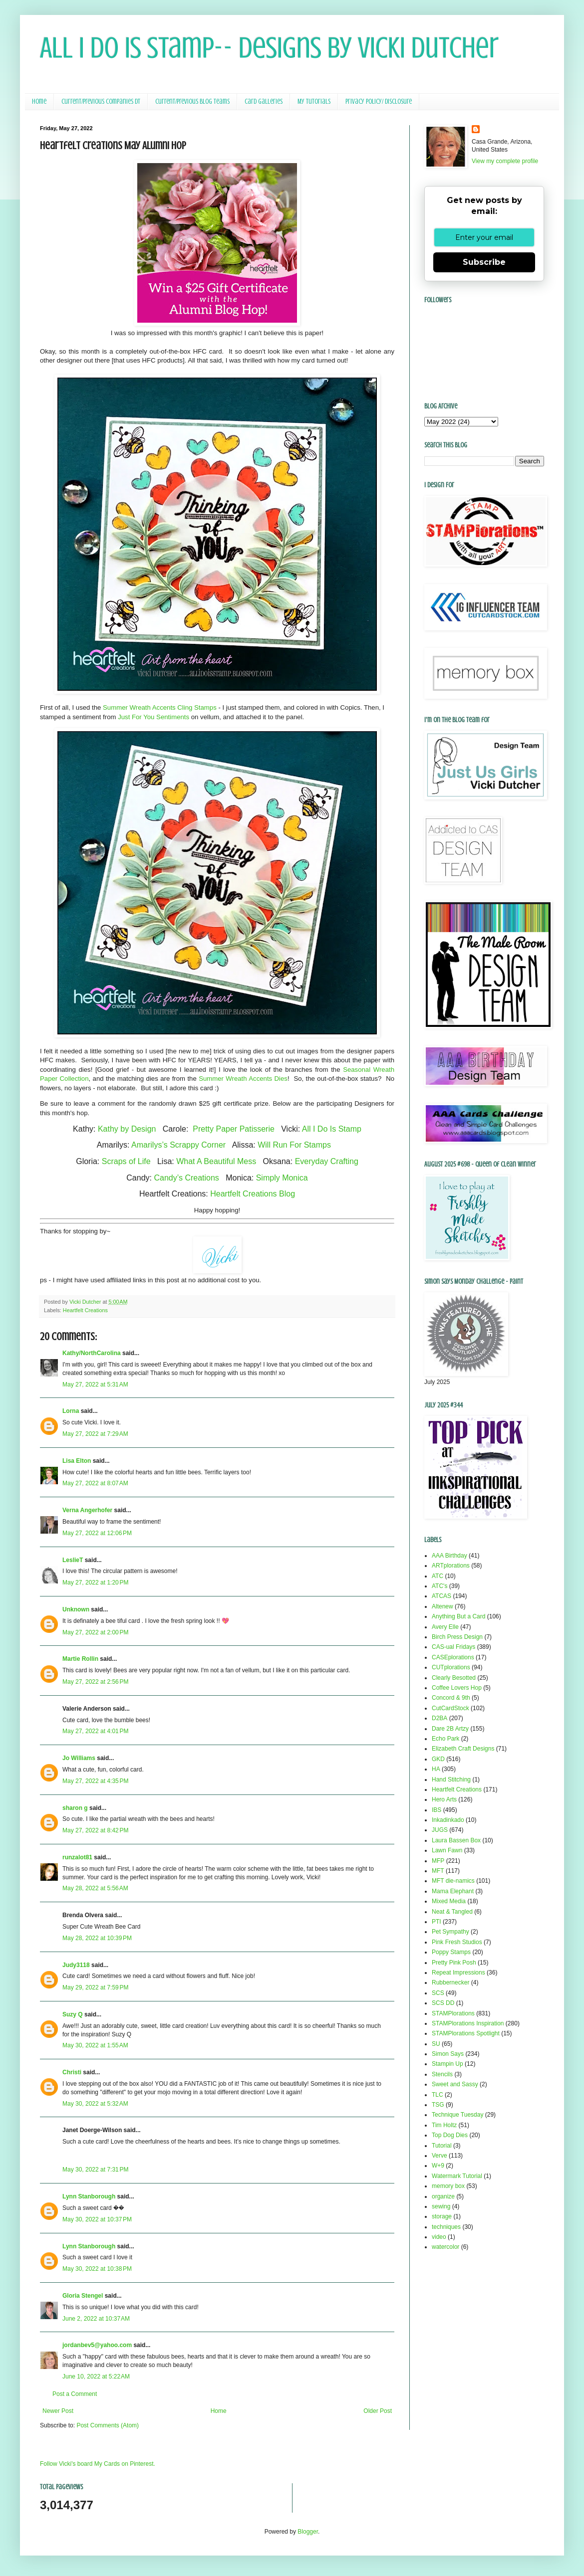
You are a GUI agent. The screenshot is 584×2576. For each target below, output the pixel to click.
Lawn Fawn (447, 1850)
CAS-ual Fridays (453, 1646)
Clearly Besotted (454, 1677)
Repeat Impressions (458, 1972)
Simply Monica (282, 1178)
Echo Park (445, 1738)
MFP (438, 1860)
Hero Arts (444, 1799)
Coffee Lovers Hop (457, 1687)
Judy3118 (76, 1965)
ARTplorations (451, 1565)
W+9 (438, 2165)
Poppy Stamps (451, 1952)
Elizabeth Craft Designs (463, 1748)
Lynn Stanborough (88, 2196)
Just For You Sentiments (153, 717)
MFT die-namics (453, 1880)
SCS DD (443, 2002)
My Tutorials (313, 101)
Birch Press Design (457, 1636)
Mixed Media (449, 1901)
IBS (436, 1809)
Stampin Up (447, 2063)
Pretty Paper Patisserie (234, 1129)
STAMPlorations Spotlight (466, 2033)
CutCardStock (450, 1708)
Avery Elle (445, 1626)
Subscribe (484, 262)
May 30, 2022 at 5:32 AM (95, 2103)
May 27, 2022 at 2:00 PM (95, 1632)
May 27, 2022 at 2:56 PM (95, 1681)
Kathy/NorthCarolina (91, 1353)
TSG (438, 2104)
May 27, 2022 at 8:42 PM (95, 1830)
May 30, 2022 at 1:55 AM (95, 2045)
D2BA (439, 1718)
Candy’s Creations (186, 1178)
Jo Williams (78, 1758)
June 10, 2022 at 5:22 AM (96, 2376)
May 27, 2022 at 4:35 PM (95, 1781)
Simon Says (448, 2053)
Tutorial (442, 2145)
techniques (446, 2226)
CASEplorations (453, 1657)
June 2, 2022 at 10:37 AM (96, 2318)
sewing (441, 2206)
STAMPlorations (453, 2013)
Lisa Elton (76, 1460)
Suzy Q (72, 2014)
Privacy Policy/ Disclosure (378, 101)
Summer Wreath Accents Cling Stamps (160, 707)
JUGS (440, 1829)
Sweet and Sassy (455, 2084)
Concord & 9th (451, 1697)
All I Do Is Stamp (331, 1129)
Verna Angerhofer (87, 1510)
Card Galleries (264, 101)
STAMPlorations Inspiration (468, 2023)
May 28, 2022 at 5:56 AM (95, 1888)
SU (436, 2043)
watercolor (445, 2246)
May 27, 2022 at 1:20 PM (95, 1582)
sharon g (75, 1807)
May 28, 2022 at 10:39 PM (97, 1938)
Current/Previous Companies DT (100, 101)
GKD (438, 1759)
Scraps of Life (126, 1161)
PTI (436, 1921)
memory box (448, 2185)
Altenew (442, 1606)
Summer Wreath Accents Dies (243, 1078)
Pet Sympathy (450, 1931)
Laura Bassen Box (456, 1840)
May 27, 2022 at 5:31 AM (95, 1384)
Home (39, 101)
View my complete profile (505, 161)
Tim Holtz (444, 2125)
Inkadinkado (448, 1819)
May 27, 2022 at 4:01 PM (95, 1731)
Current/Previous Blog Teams (192, 101)
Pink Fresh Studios (457, 1942)
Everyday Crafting (326, 1161)
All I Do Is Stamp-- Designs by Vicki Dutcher (269, 47)
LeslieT (72, 1560)
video (439, 2236)
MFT (438, 1870)
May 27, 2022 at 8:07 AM (95, 1483)
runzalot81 (77, 1857)
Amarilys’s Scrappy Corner (178, 1145)
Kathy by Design (127, 1129)
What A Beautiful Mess (216, 1161)
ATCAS (441, 1595)
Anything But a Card (458, 1616)
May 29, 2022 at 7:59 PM (95, 1987)
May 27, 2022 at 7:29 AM (95, 1433)
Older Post (377, 2410)
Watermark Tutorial (457, 2176)
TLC (437, 2094)
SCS (438, 1992)
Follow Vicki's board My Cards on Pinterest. (97, 2463)
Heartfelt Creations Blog (252, 1193)
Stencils (442, 2074)
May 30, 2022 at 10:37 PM (97, 2219)
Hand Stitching (451, 1779)
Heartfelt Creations (85, 1310)
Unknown (75, 1609)
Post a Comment (74, 2393)
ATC (437, 1576)
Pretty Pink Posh (454, 1962)
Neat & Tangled (452, 1911)
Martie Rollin (80, 1658)
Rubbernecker (450, 1982)
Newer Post (57, 2410)
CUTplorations (451, 1667)
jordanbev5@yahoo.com (97, 2345)
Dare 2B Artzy (450, 1728)
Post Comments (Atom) (107, 2425)
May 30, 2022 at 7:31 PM (95, 2169)
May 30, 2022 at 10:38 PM (97, 2268)
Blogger (307, 2531)
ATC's (439, 1586)
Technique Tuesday (457, 2114)
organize (443, 2196)
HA (436, 1769)
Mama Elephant (453, 1891)
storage (442, 2216)
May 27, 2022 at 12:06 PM (97, 1533)
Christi (71, 2072)
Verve (439, 2155)
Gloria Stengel (82, 2295)
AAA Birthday (449, 1555)
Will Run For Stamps (294, 1145)
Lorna (70, 1410)
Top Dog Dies (450, 2135)
